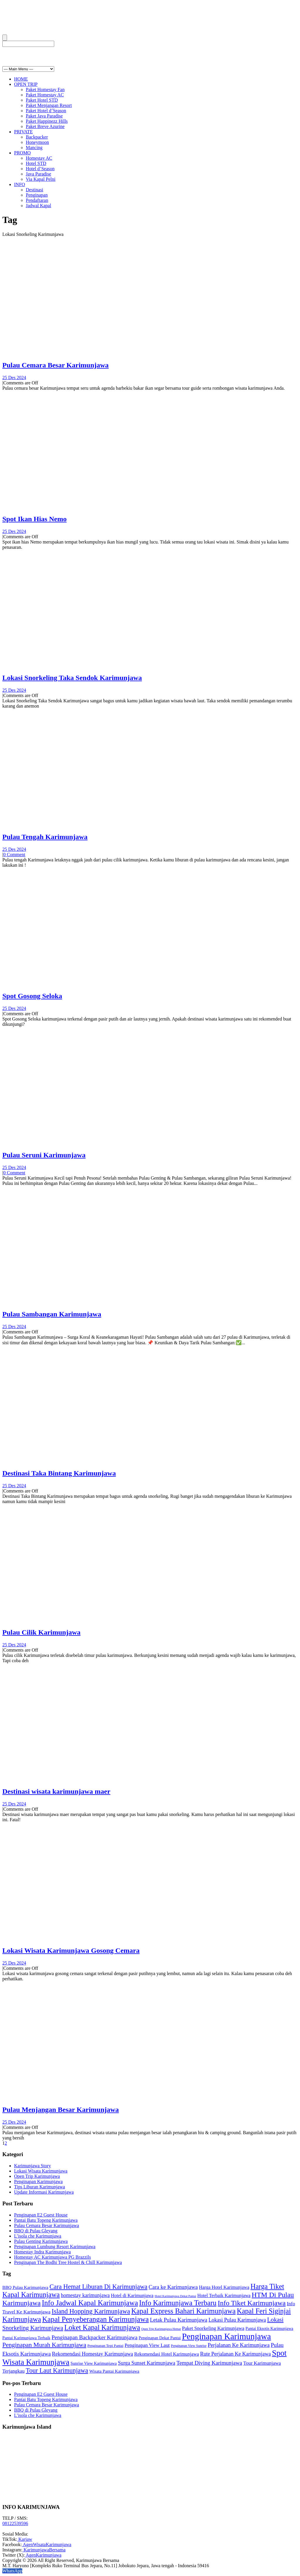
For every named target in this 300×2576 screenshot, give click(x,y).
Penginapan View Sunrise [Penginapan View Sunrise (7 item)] (189, 2346)
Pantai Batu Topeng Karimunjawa (46, 2220)
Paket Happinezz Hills (47, 121)
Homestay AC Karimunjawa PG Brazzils (52, 2257)
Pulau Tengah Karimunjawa (45, 837)
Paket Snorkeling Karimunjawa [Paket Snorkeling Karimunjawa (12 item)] (213, 2328)
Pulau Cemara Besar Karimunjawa (55, 365)
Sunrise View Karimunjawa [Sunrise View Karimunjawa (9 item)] (94, 2363)
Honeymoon (37, 142)
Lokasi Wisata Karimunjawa (40, 2170)
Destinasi (34, 189)
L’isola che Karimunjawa (37, 2235)
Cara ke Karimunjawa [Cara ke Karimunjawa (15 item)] (173, 2287)
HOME (21, 78)
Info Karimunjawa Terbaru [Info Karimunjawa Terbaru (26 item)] (178, 2303)
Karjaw (24, 2539)
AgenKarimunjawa (43, 2555)
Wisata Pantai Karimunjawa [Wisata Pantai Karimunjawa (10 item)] (114, 2371)
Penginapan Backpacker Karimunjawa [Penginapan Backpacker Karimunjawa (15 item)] (94, 2337)
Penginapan (37, 194)
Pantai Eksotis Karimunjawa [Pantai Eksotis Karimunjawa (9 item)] (269, 2328)
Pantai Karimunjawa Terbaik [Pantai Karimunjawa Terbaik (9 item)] (26, 2337)
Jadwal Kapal (38, 205)
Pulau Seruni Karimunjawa (44, 1155)
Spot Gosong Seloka (32, 996)
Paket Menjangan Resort (49, 105)
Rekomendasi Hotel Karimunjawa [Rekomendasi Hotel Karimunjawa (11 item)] (166, 2354)
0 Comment (14, 854)
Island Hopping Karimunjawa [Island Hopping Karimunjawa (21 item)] (91, 2311)
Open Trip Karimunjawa (37, 2176)
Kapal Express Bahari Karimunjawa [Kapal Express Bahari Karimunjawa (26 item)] (183, 2311)
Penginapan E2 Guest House (41, 2214)
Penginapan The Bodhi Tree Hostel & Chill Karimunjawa (68, 2262)
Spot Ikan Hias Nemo (34, 519)
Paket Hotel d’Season (46, 110)
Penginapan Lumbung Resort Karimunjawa (55, 2246)
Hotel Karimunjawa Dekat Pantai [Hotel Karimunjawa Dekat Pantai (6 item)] (175, 2296)
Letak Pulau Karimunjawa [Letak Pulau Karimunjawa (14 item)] (178, 2320)
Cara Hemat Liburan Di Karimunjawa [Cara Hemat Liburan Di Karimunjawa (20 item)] (98, 2286)
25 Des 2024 (14, 377)
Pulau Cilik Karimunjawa (41, 1632)
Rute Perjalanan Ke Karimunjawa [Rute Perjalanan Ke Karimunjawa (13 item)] (235, 2354)
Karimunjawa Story (32, 2165)
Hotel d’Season (40, 168)
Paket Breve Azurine (45, 126)
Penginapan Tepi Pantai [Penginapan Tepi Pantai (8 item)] (105, 2345)
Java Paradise (38, 173)
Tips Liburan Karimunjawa (39, 2186)
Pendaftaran (37, 200)
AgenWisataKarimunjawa (46, 2544)
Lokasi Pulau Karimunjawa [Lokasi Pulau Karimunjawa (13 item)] (237, 2320)
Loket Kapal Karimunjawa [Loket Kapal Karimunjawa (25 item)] (102, 2327)
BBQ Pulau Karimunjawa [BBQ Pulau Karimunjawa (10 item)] (25, 2287)
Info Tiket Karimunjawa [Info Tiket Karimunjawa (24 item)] (252, 2303)
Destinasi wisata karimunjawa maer (56, 1791)
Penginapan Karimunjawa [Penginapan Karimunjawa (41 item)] (226, 2336)
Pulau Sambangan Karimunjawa (51, 1314)
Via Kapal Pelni (40, 179)
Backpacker (37, 136)
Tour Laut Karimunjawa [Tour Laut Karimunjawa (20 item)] (57, 2370)
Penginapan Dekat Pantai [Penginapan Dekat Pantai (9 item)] (160, 2337)
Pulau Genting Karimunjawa (41, 2241)
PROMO (22, 152)
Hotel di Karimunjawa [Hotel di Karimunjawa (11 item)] (132, 2295)
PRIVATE (23, 131)
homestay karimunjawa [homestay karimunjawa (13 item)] (85, 2295)
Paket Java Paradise (44, 115)
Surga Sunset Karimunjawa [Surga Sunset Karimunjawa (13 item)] (146, 2363)
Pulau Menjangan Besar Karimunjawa (60, 2109)
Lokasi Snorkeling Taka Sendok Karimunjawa (72, 678)
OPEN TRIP (26, 84)
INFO (19, 184)
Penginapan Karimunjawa (38, 2181)
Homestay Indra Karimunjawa (42, 2251)
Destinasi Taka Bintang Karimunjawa (59, 1473)
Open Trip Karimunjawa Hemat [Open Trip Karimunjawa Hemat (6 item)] (161, 2328)
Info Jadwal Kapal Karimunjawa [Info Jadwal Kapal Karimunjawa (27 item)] (90, 2303)
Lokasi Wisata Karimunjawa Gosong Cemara (70, 1950)
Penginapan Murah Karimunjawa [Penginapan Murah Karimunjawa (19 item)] (44, 2344)
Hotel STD (36, 163)
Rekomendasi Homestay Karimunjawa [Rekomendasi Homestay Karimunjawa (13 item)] (92, 2354)
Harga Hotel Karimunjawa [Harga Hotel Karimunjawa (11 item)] (224, 2287)
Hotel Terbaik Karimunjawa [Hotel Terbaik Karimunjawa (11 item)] (223, 2295)
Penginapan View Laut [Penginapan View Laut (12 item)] (147, 2345)
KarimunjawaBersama (43, 2549)
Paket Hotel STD (42, 100)
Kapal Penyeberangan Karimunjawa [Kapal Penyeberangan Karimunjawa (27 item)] (95, 2319)
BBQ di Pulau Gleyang (35, 2230)
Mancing (34, 147)
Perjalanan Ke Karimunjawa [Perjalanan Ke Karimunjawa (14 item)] (239, 2345)
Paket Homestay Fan (45, 89)
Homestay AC (39, 158)
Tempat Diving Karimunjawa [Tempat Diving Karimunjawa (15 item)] (209, 2363)
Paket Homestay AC (45, 94)
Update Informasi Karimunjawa (44, 2192)
